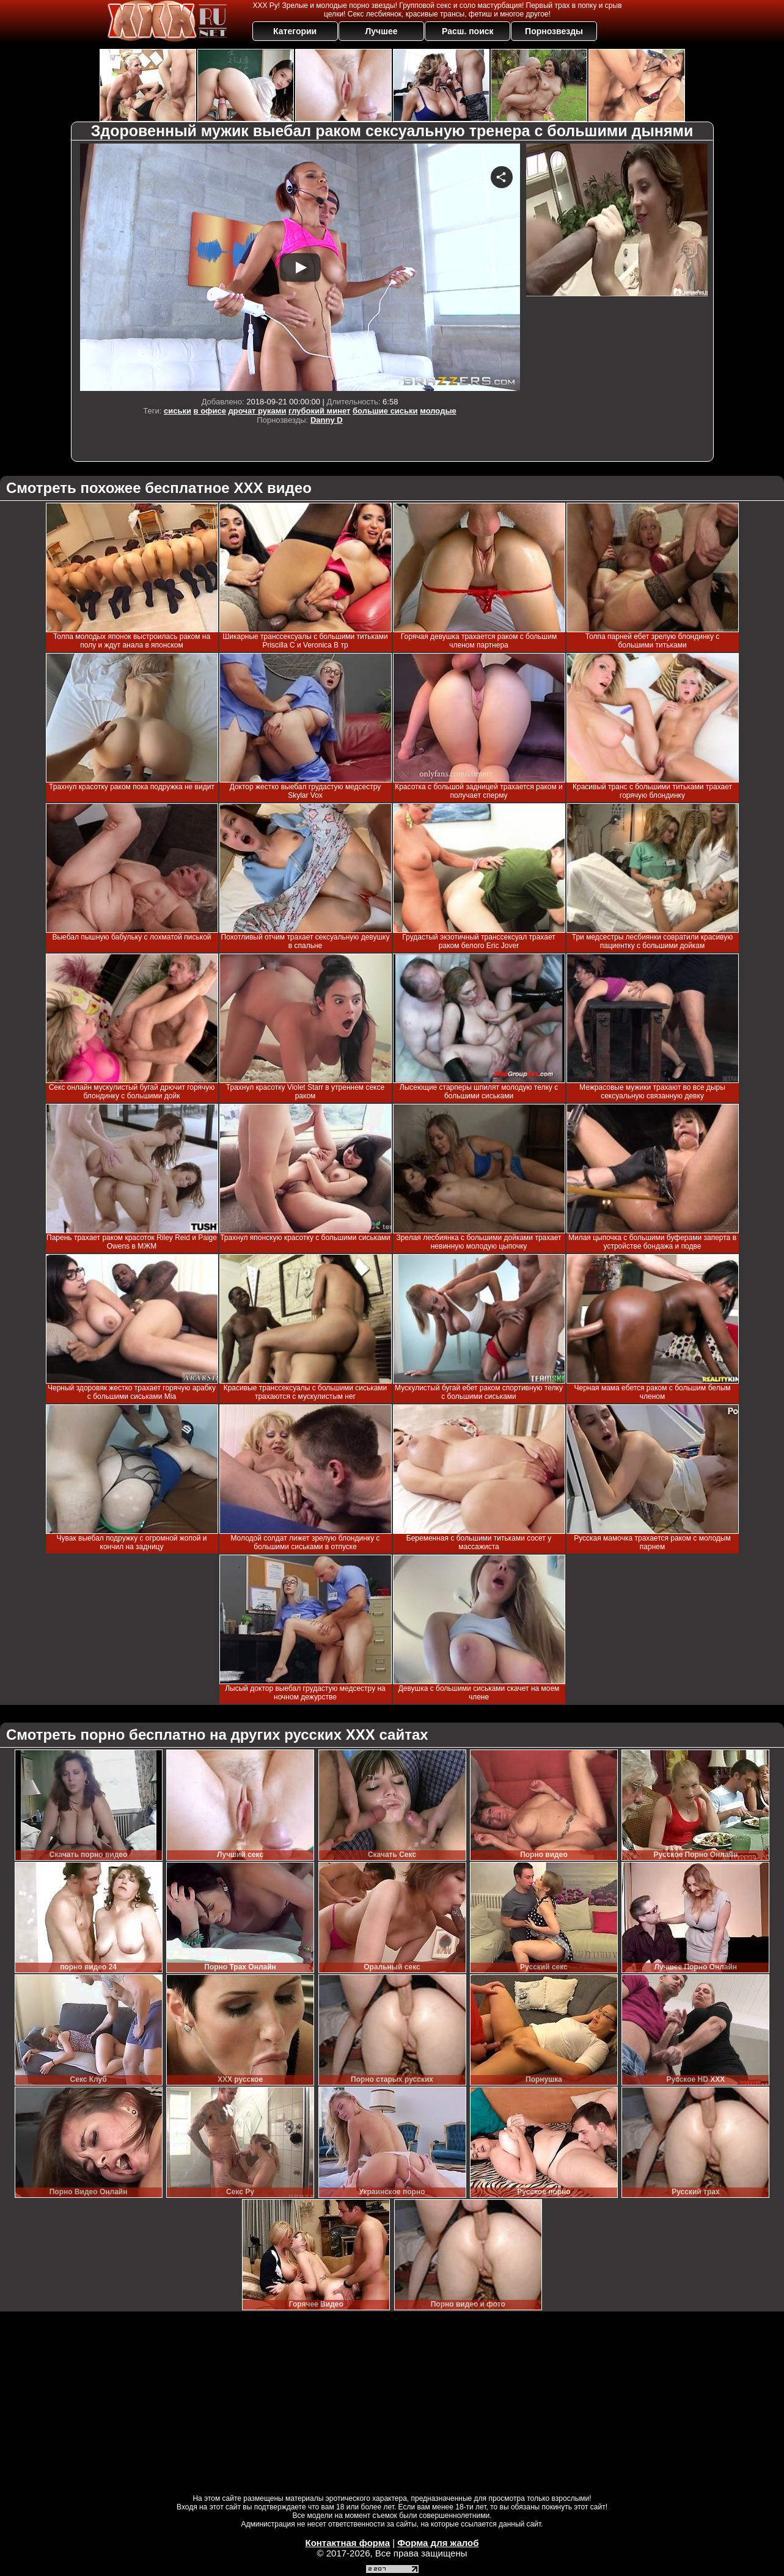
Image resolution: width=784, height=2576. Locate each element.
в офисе (210, 410)
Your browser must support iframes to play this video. (300, 267)
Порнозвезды (554, 31)
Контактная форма (347, 2543)
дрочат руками (258, 410)
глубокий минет (319, 410)
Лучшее (381, 31)
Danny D (326, 420)
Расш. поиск (468, 31)
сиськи (177, 410)
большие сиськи (385, 410)
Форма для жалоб (437, 2543)
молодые (438, 410)
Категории (295, 31)
